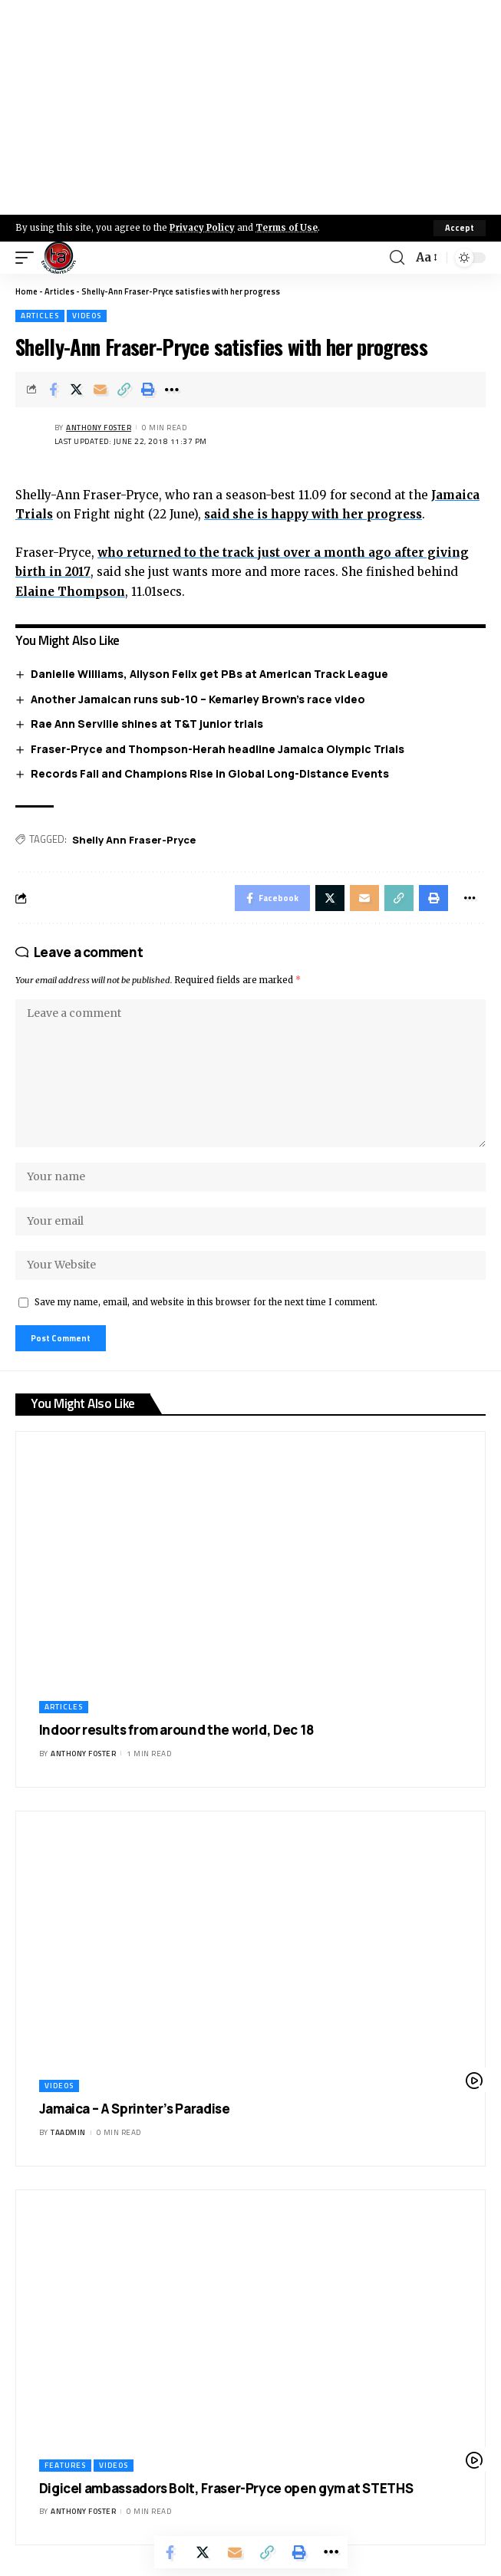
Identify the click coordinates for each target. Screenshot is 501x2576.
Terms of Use (286, 227)
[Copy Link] (124, 389)
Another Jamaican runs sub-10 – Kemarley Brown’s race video (198, 699)
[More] (172, 389)
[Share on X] (76, 389)
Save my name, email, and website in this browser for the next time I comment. (206, 1302)
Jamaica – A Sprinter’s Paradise (134, 2108)
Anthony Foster (98, 427)
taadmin (68, 2132)
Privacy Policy (202, 227)
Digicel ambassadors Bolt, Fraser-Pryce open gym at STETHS (226, 2488)
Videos (86, 315)
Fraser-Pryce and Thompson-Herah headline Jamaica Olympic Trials (217, 749)
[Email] (100, 389)
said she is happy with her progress (313, 514)
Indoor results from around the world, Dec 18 (176, 1730)
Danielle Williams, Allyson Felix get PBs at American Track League (209, 673)
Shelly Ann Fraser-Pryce (134, 840)
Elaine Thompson (70, 591)
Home (26, 291)
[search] (397, 257)
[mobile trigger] (28, 258)
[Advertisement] (250, 107)
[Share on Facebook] (53, 389)
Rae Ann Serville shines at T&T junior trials (147, 723)
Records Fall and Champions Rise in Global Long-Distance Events (210, 773)
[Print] (148, 389)
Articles (59, 291)
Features (65, 2465)
